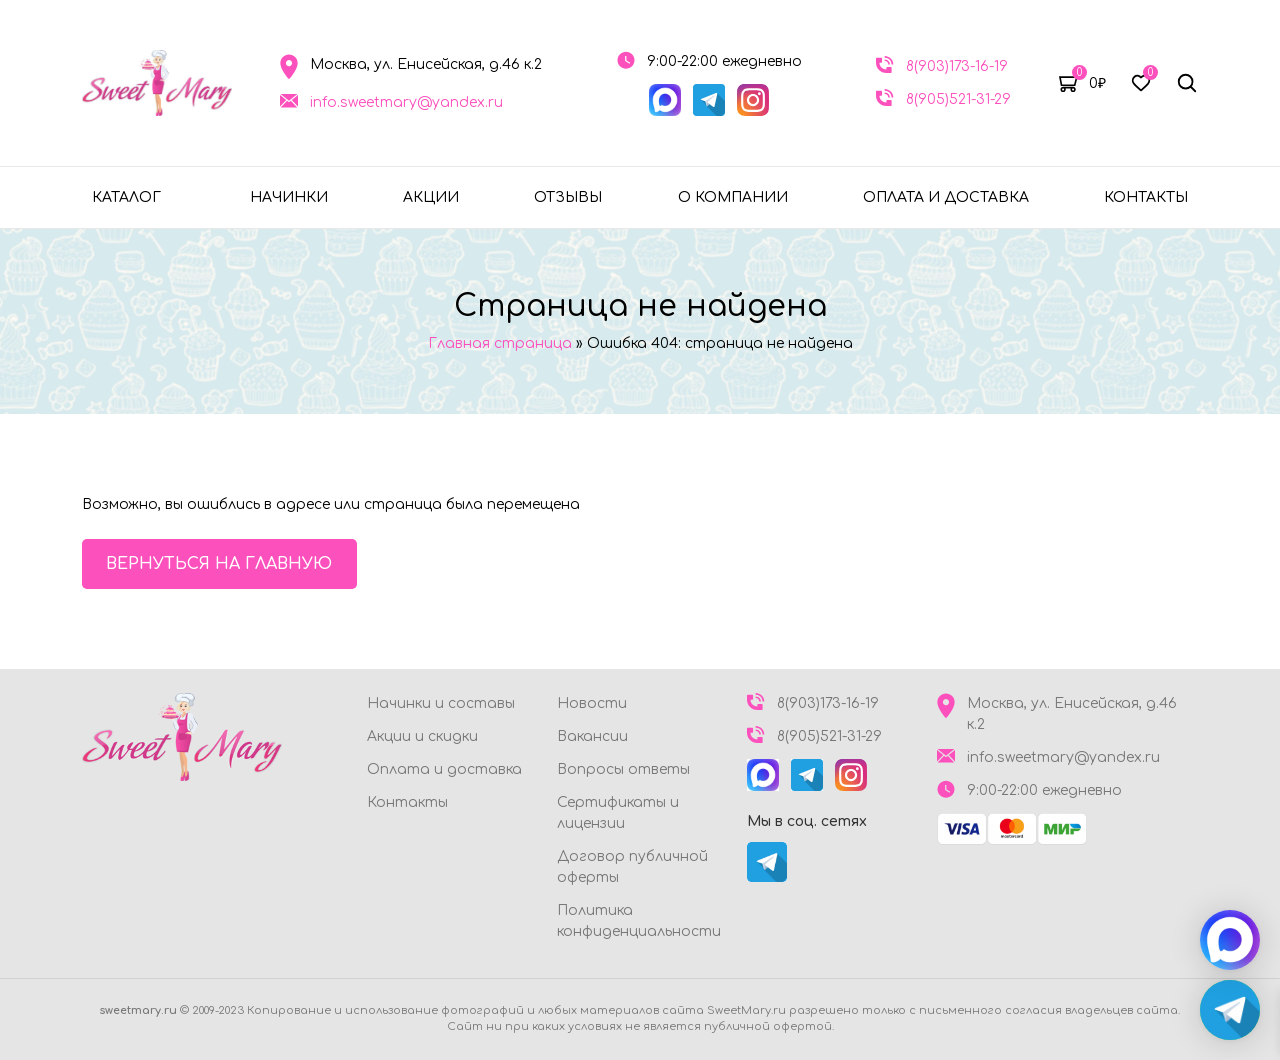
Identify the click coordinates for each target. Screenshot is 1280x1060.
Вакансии (592, 736)
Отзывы (568, 197)
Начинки (289, 197)
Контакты (1146, 197)
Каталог (126, 197)
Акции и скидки (422, 736)
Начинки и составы (441, 703)
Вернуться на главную (220, 564)
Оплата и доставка (946, 197)
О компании (733, 197)
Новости (592, 703)
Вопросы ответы (623, 769)
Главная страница (500, 343)
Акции (431, 197)
